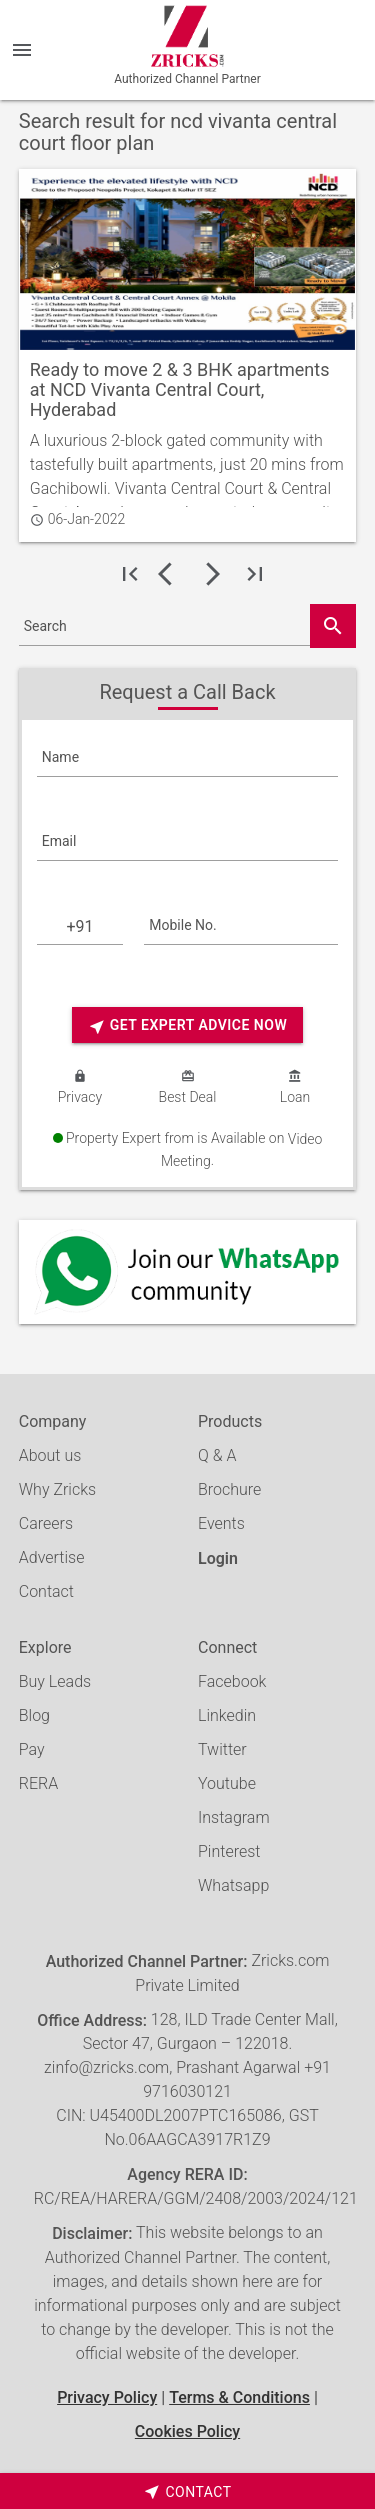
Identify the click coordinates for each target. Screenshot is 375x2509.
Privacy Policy (107, 2397)
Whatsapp (233, 1885)
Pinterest (229, 1851)
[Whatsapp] (188, 1272)
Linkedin (227, 1715)
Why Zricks (57, 1489)
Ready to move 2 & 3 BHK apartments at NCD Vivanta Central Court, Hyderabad (180, 389)
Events (221, 1523)
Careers (46, 1523)
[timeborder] (187, 2491)
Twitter (222, 1749)
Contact (46, 1591)
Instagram (234, 1817)
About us (50, 1455)
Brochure (229, 1489)
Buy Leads (55, 1681)
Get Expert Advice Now (187, 1026)
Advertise (52, 1557)
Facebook (232, 1681)
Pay (32, 1749)
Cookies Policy (187, 2431)
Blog (34, 1715)
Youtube (227, 1783)
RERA (38, 1783)
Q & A (217, 1455)
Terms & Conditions (239, 2397)
